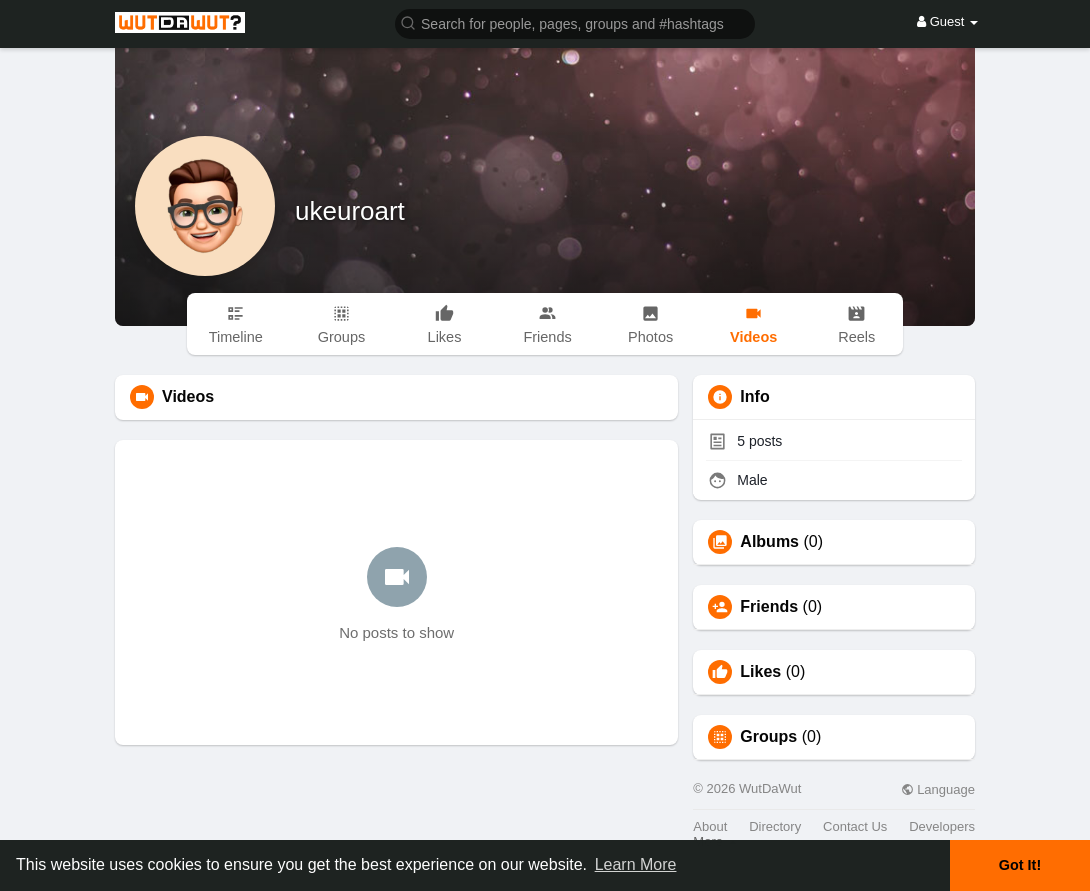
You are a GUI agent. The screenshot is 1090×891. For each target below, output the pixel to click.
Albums (769, 542)
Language (938, 789)
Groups (768, 737)
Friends (769, 607)
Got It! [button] (1020, 865)
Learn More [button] (636, 864)
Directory (775, 826)
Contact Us (855, 826)
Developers (942, 826)
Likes (760, 672)
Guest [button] (947, 21)
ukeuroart (350, 211)
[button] (575, 22)
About (710, 826)
